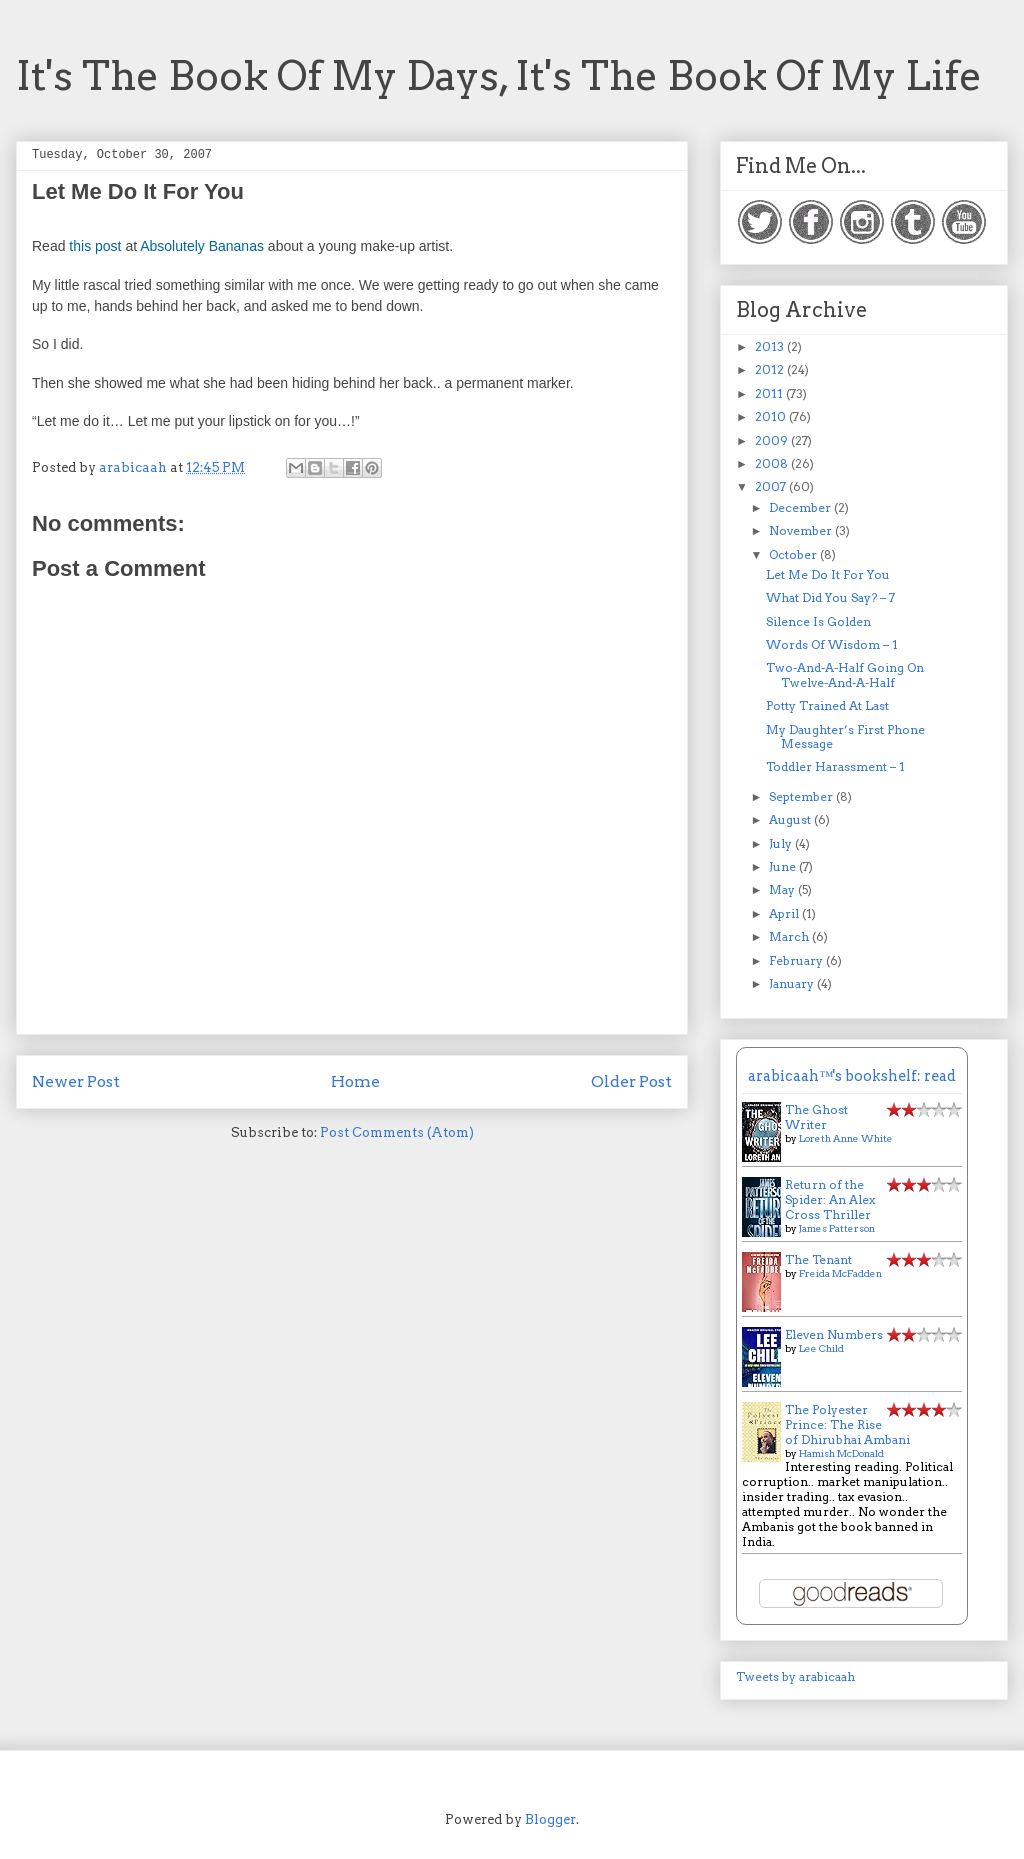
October (794, 554)
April (785, 913)
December (801, 507)
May (783, 889)
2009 (773, 440)
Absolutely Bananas (202, 246)
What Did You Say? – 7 (830, 597)
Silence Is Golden (818, 621)
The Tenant (818, 1259)
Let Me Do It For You (828, 574)
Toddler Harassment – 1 (835, 766)
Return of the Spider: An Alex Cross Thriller (830, 1199)
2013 (771, 346)
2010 (772, 416)
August (791, 819)
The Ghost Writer (816, 1117)
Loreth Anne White (846, 1138)
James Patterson (837, 1228)
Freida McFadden (840, 1273)
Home (355, 1081)
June (784, 866)
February (797, 960)
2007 (772, 486)
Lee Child (821, 1348)
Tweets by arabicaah (795, 1676)
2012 (771, 369)
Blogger (550, 1819)
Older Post (631, 1081)
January (793, 983)
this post (95, 246)
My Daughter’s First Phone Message (845, 736)
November (802, 530)
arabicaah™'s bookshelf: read (852, 1076)
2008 (773, 463)
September (802, 796)
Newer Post (76, 1081)
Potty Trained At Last (827, 705)
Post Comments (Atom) (397, 1132)
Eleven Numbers (834, 1334)
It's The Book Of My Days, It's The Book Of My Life (499, 76)
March (790, 936)
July (782, 843)
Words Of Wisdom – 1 (832, 644)
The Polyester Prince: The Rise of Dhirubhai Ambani (847, 1424)
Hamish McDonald (841, 1453)
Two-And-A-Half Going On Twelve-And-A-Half (845, 674)
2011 (770, 393)
